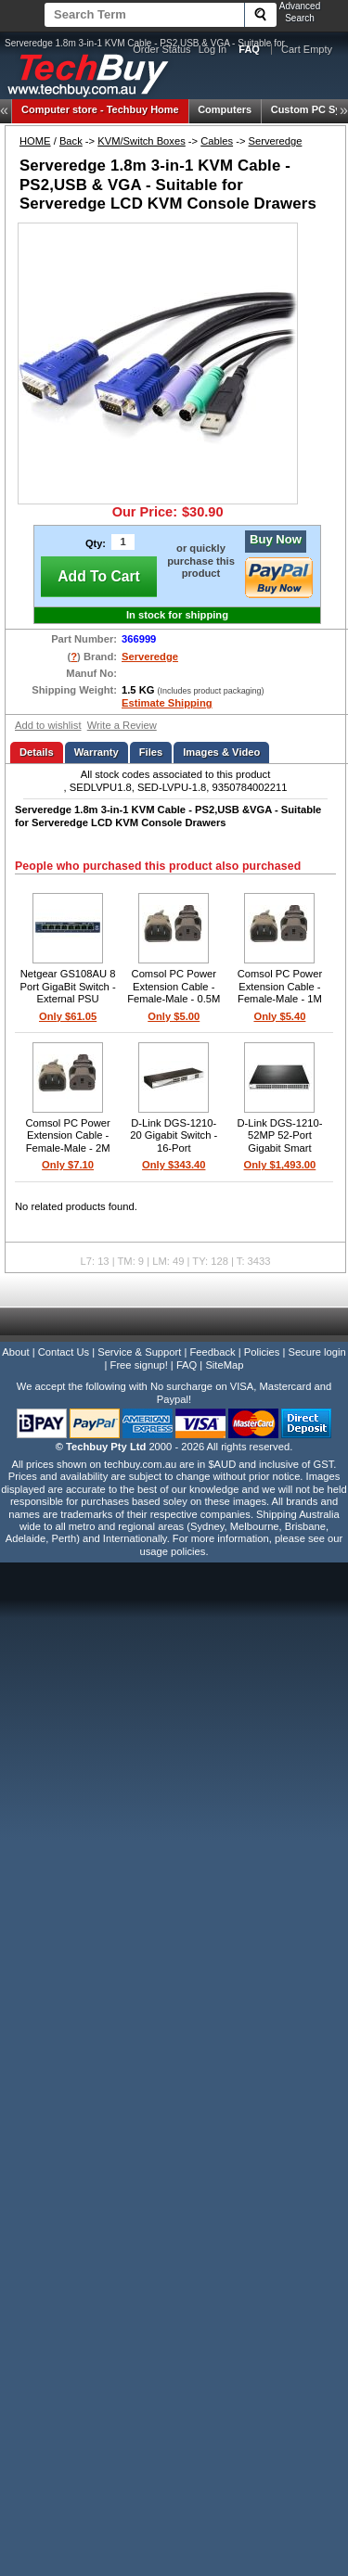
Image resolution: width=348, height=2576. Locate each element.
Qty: (95, 543)
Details (36, 752)
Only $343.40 (173, 1164)
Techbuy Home (100, 109)
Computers (224, 109)
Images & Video (221, 752)
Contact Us (63, 1352)
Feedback (212, 1352)
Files (151, 752)
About (15, 1352)
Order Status (161, 49)
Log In (213, 49)
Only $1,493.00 (280, 1164)
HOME (35, 141)
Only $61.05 (68, 1016)
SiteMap (224, 1365)
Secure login (316, 1352)
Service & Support (139, 1352)
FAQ (186, 1365)
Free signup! (139, 1365)
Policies (262, 1352)
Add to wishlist (48, 725)
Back (71, 141)
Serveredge (276, 141)
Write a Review (122, 725)
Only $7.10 (68, 1164)
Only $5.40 (279, 1016)
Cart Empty (306, 49)
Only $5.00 (174, 1016)
